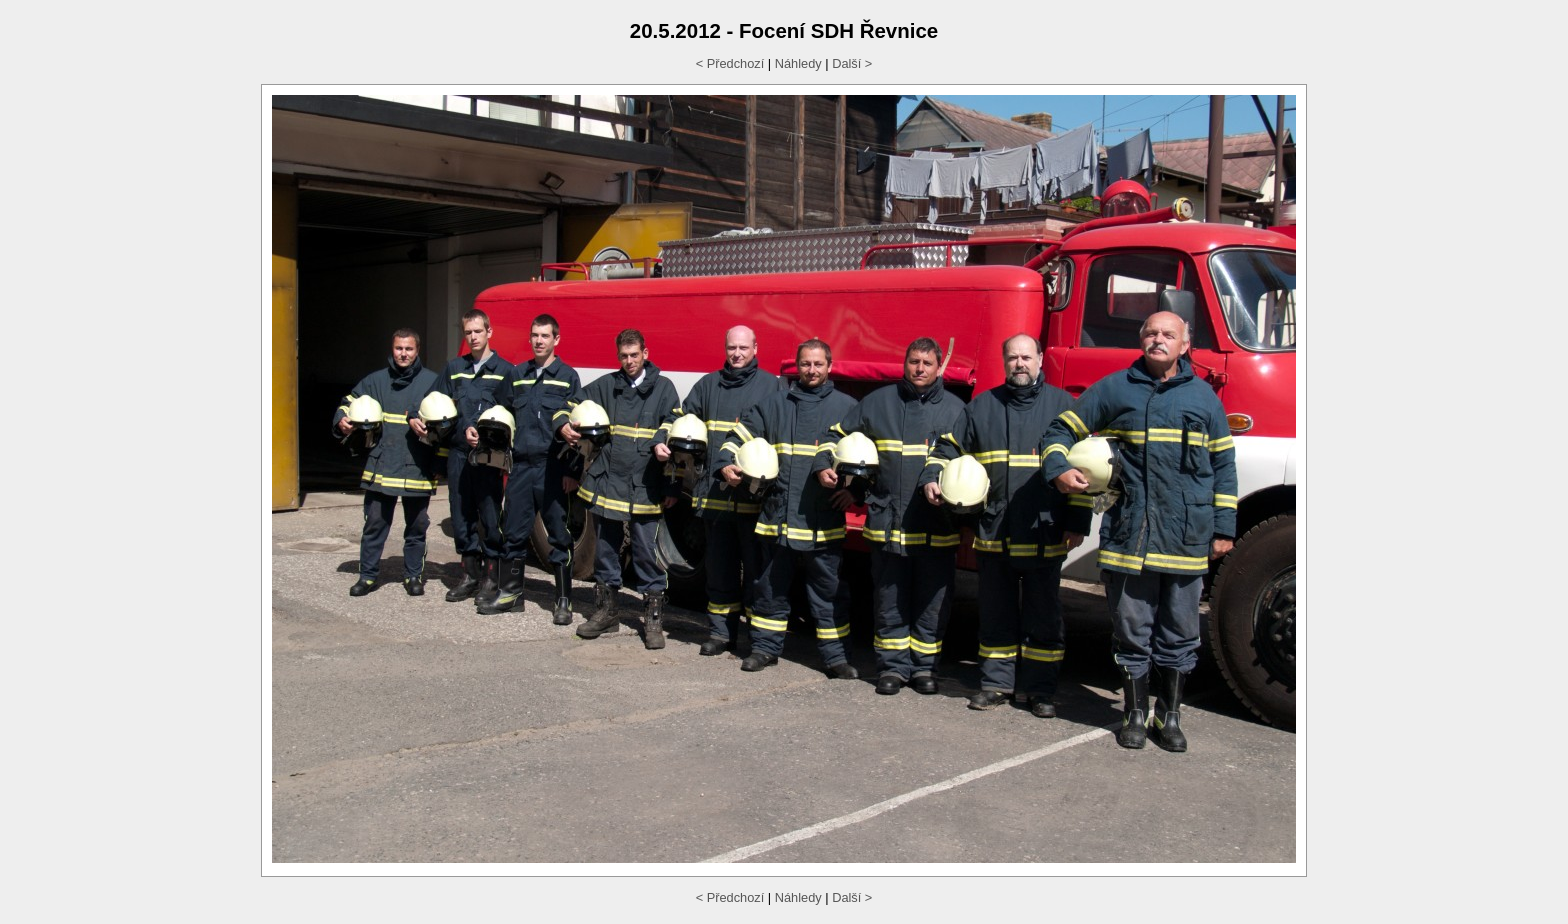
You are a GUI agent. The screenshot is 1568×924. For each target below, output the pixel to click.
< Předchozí (730, 63)
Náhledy (798, 63)
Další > (852, 63)
